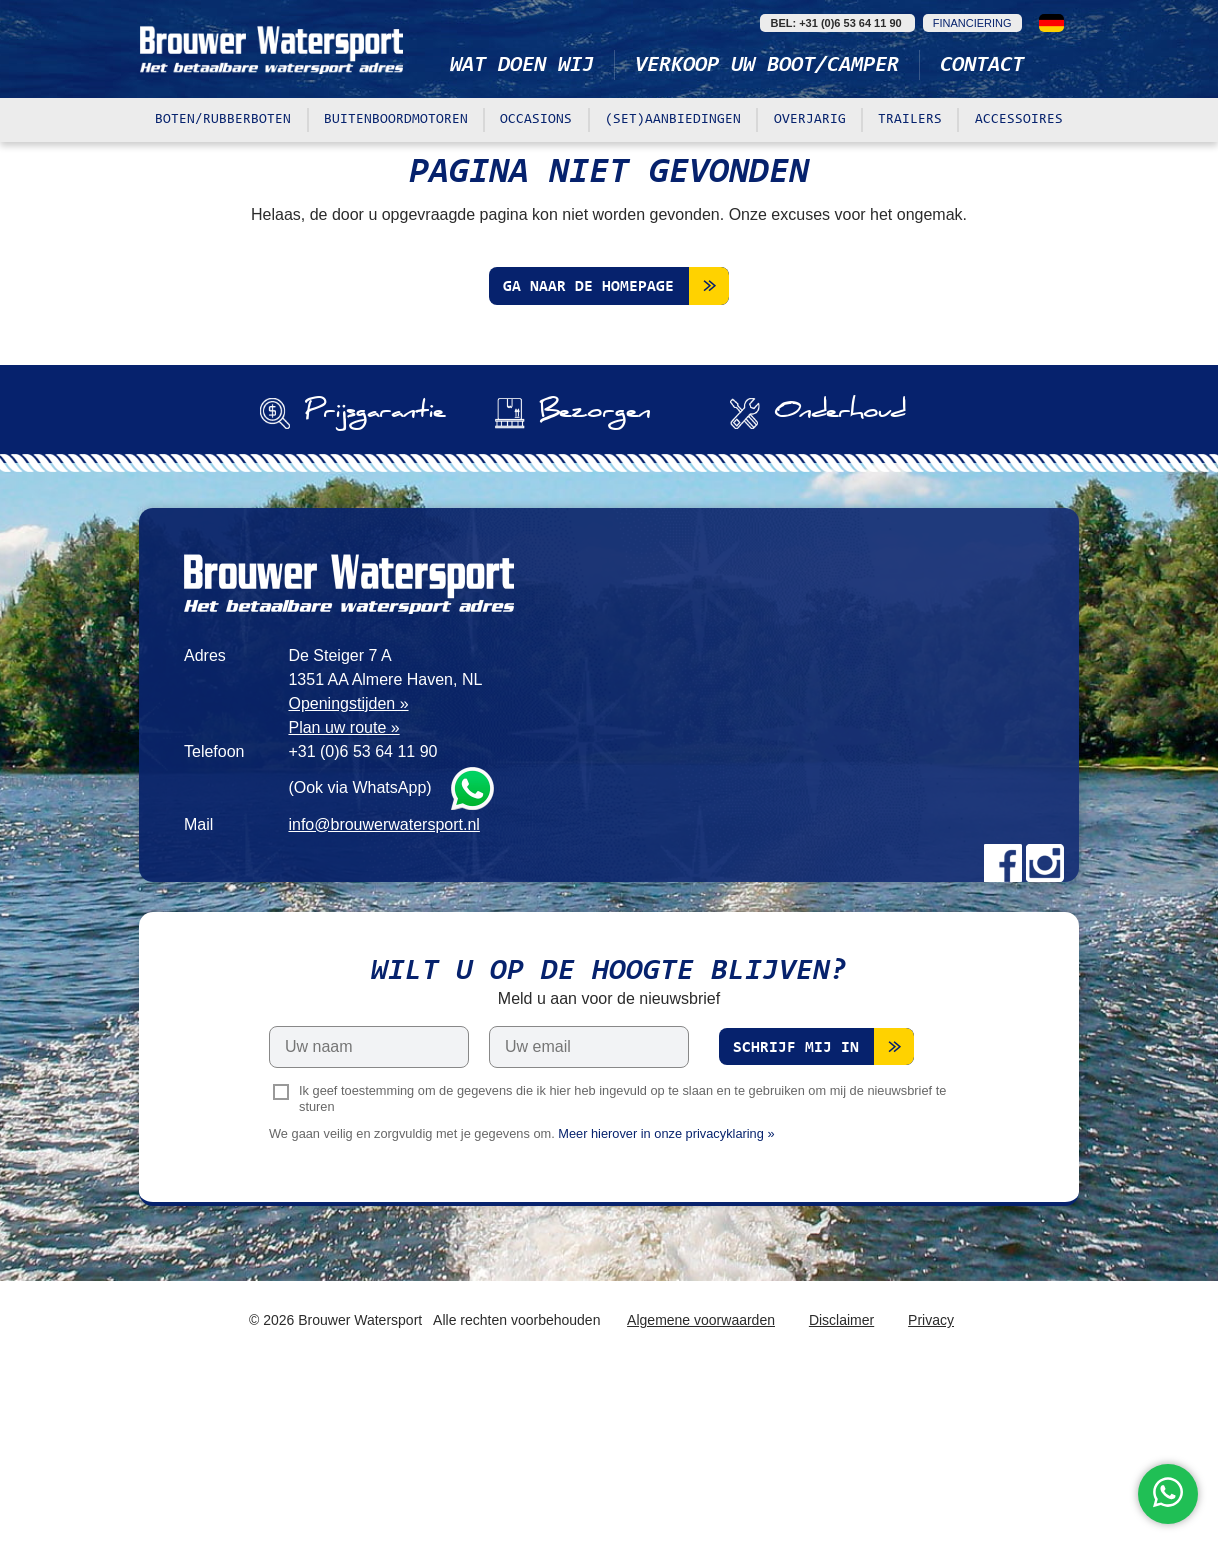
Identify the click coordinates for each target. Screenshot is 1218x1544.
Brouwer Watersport (274, 49)
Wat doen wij (522, 66)
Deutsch (1051, 23)
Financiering (972, 23)
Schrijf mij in (796, 1218)
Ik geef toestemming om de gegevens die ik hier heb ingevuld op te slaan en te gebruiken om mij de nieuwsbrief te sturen (622, 1268)
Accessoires (1019, 120)
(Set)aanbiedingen (673, 120)
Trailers (910, 120)
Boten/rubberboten (223, 120)
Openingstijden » (348, 872)
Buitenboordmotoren (396, 120)
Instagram (1045, 1032)
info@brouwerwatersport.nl (383, 993)
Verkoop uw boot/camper (767, 66)
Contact (982, 66)
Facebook (1003, 1032)
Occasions (536, 120)
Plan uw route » (343, 896)
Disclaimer (841, 1490)
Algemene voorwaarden (701, 1490)
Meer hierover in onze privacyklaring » (666, 1303)
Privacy (931, 1490)
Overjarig (810, 120)
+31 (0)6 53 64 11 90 (362, 920)
